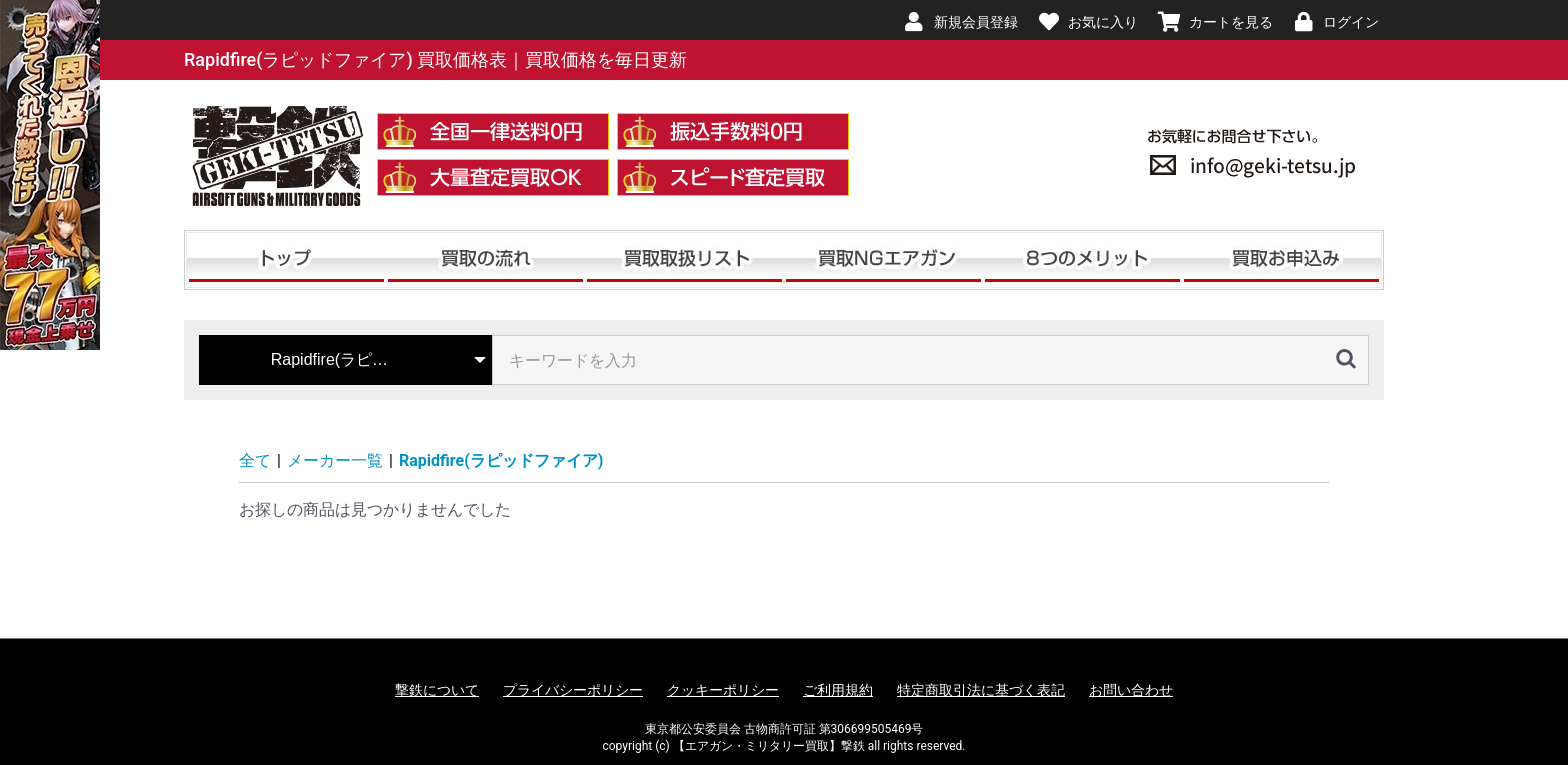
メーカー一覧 (335, 460)
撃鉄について (437, 690)
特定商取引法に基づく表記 (981, 690)
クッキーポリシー (723, 690)
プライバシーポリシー (573, 690)
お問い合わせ (1131, 690)
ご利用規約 (838, 690)
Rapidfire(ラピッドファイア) (501, 460)
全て (255, 460)
